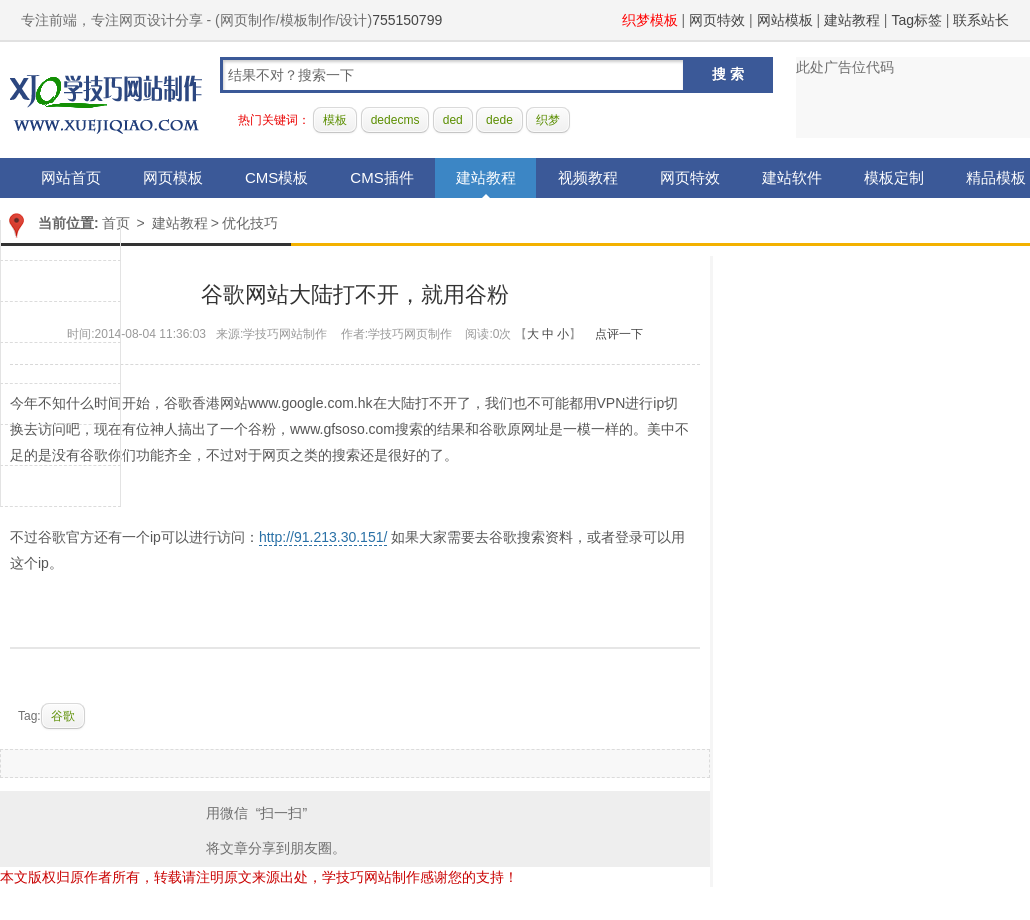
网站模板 (785, 20)
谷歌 (63, 716)
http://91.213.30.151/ (323, 537)
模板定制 (894, 177)
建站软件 (792, 177)
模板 (335, 120)
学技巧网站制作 (106, 100)
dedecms (395, 120)
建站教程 (852, 20)
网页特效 (717, 20)
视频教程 (588, 177)
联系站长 (981, 20)
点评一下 (619, 334)
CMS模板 (276, 177)
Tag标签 (916, 20)
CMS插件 (381, 177)
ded (453, 120)
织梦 (548, 120)
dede (499, 120)
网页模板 (173, 177)
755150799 (407, 20)
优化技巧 (250, 223)
